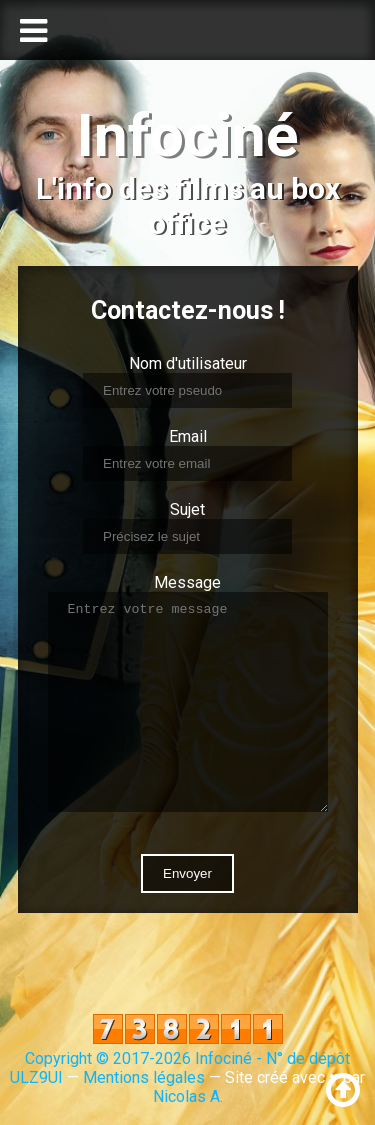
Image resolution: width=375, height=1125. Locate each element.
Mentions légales (144, 1077)
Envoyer (187, 873)
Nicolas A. (188, 1096)
